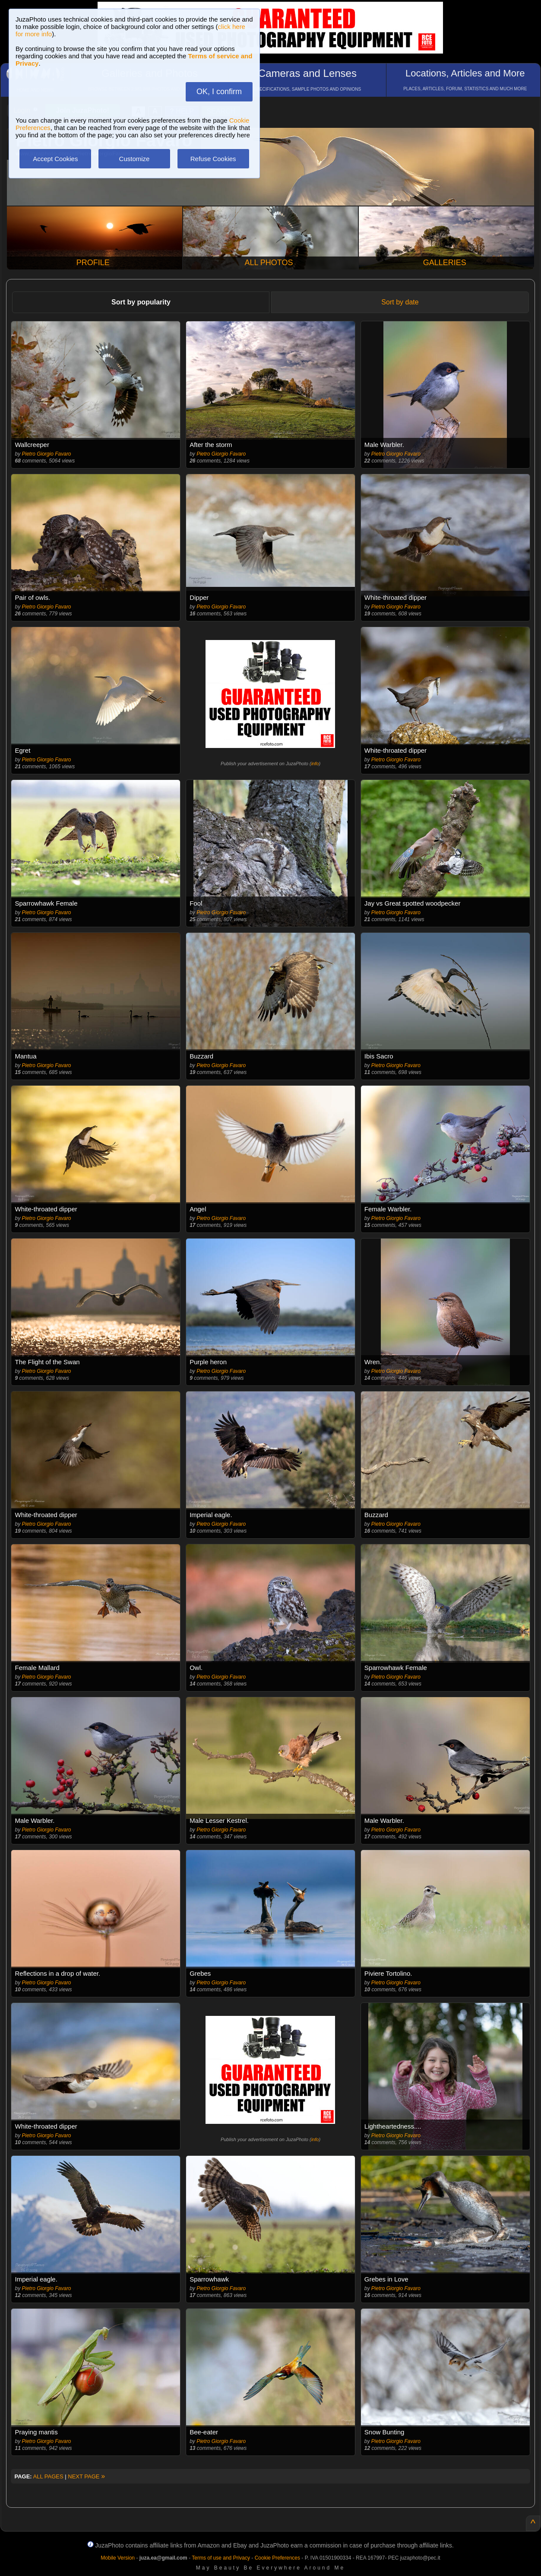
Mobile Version (118, 2558)
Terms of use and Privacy (221, 2558)
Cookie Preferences (277, 2558)
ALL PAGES (48, 2476)
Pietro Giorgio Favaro (46, 454)
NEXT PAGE (86, 2476)
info (315, 763)
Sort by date (399, 302)
